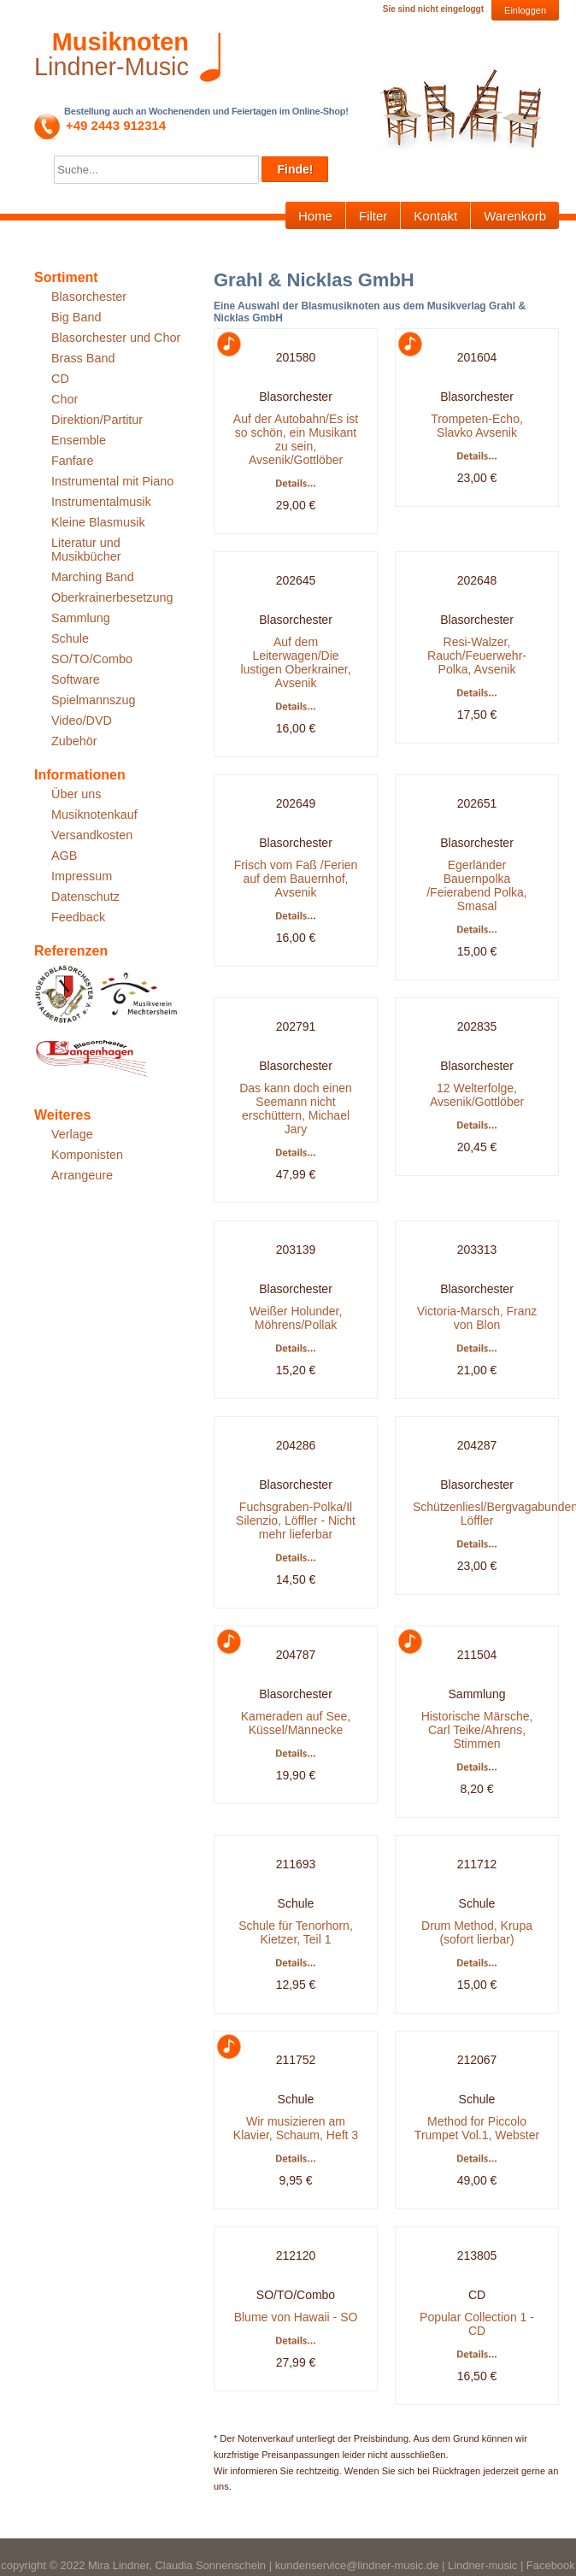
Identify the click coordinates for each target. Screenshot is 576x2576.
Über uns (76, 794)
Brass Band (83, 358)
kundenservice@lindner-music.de (357, 2565)
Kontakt (435, 216)
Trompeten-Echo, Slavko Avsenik (477, 425)
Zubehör (74, 741)
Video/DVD (81, 720)
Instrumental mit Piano (112, 481)
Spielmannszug (93, 700)
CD (60, 378)
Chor (64, 399)
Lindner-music (482, 2565)
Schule (70, 638)
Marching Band (92, 577)
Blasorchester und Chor (115, 337)
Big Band (76, 317)
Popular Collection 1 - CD (477, 2324)
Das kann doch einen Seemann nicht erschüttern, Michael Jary (295, 1108)
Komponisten (87, 1155)
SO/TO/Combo (91, 659)
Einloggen (525, 10)
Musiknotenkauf (94, 814)
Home (315, 216)
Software (75, 679)
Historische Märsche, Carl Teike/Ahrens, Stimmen (477, 1729)
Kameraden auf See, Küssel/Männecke (295, 1723)
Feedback (78, 917)
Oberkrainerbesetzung (112, 597)
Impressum (81, 876)
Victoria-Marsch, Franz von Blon (477, 1318)
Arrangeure (82, 1175)
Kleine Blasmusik (98, 522)
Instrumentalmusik (101, 502)
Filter (373, 216)
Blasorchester (88, 296)
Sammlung (80, 618)
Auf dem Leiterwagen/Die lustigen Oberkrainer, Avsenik (295, 662)
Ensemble (78, 440)
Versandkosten (91, 835)
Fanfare (72, 461)
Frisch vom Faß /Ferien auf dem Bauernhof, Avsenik (296, 878)
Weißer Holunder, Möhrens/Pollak (296, 1318)
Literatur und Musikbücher (86, 549)
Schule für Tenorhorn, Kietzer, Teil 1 (295, 1932)
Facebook (550, 2565)
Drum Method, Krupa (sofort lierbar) (476, 1932)
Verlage (72, 1134)
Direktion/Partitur (97, 419)
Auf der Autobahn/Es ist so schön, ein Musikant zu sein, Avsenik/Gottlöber (295, 439)
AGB (64, 855)
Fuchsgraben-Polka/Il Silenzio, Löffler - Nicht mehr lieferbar (296, 1520)
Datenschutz (85, 896)
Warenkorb (515, 216)
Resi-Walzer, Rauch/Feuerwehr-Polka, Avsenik (476, 655)
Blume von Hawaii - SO (296, 2317)
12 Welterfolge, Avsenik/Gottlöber (477, 1095)
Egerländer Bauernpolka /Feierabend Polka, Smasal (476, 885)
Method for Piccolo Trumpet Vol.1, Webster (476, 2128)
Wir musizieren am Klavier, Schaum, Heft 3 (295, 2128)
